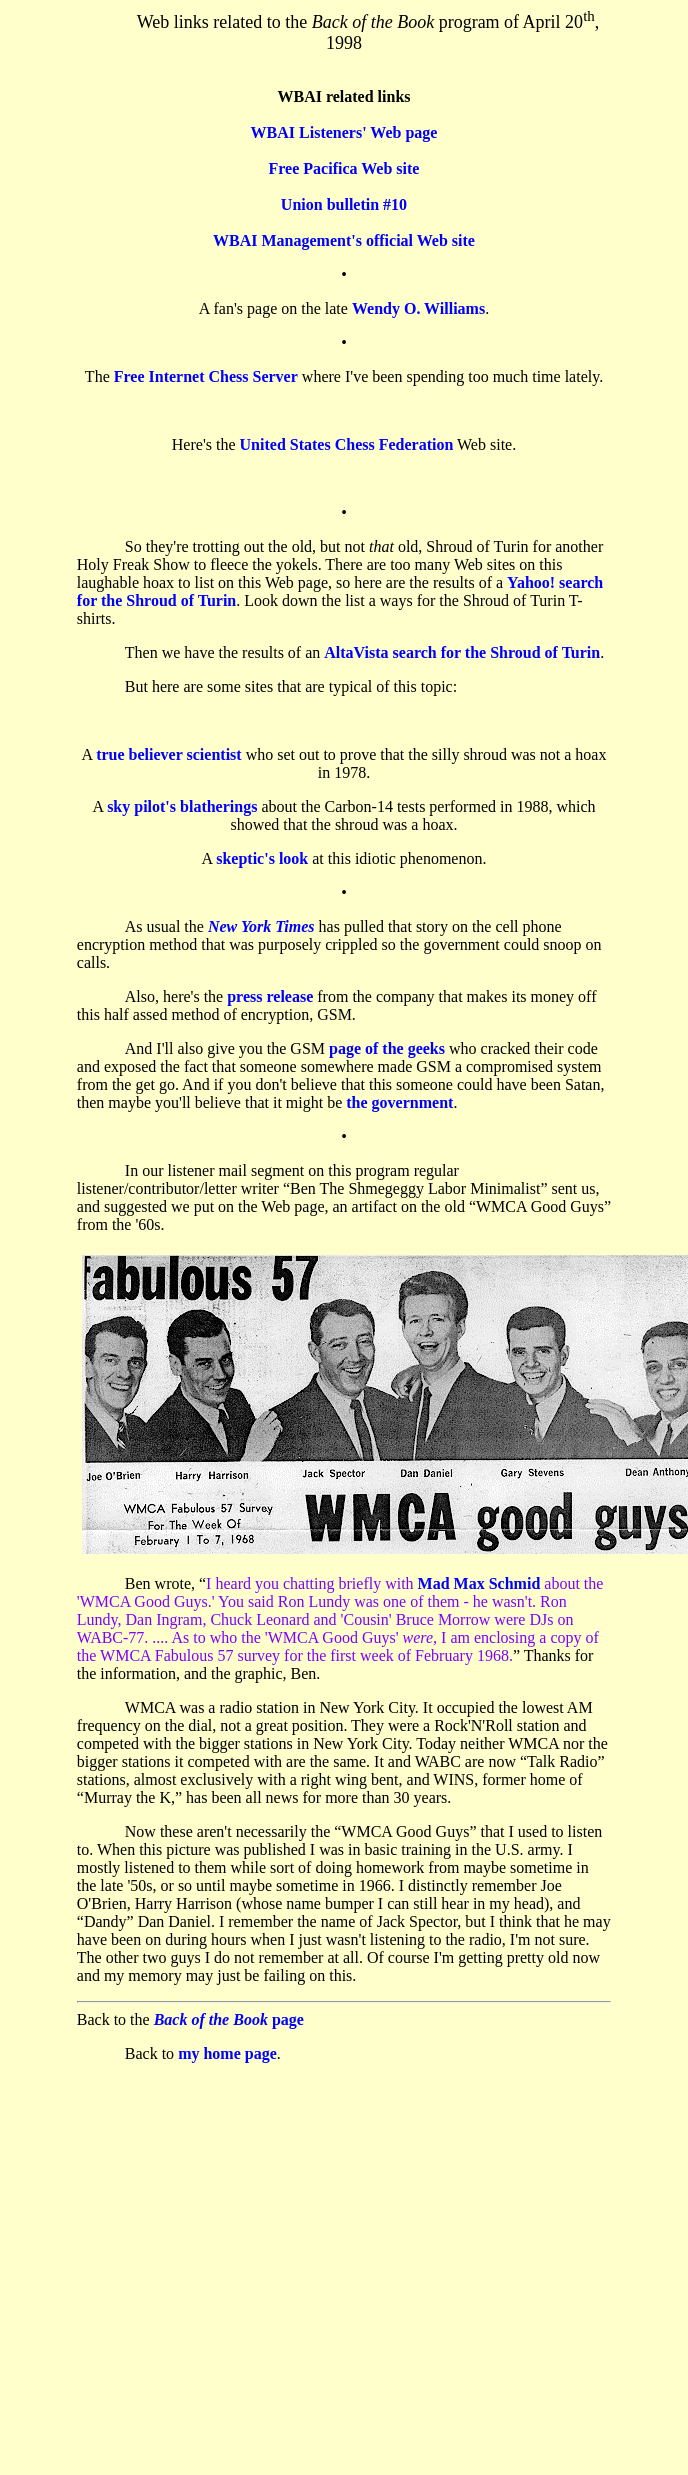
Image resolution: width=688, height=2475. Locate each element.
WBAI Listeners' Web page (344, 132)
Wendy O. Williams (418, 308)
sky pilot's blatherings (182, 806)
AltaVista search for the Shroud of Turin (462, 652)
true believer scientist (168, 754)
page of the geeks (387, 1048)
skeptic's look (262, 858)
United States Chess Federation (347, 444)
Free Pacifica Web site (344, 168)
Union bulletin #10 (344, 204)
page (229, 2019)
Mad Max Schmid (479, 1583)
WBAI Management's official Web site (344, 240)
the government (399, 1102)
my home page (227, 2053)
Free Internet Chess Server (206, 376)
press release (270, 996)
